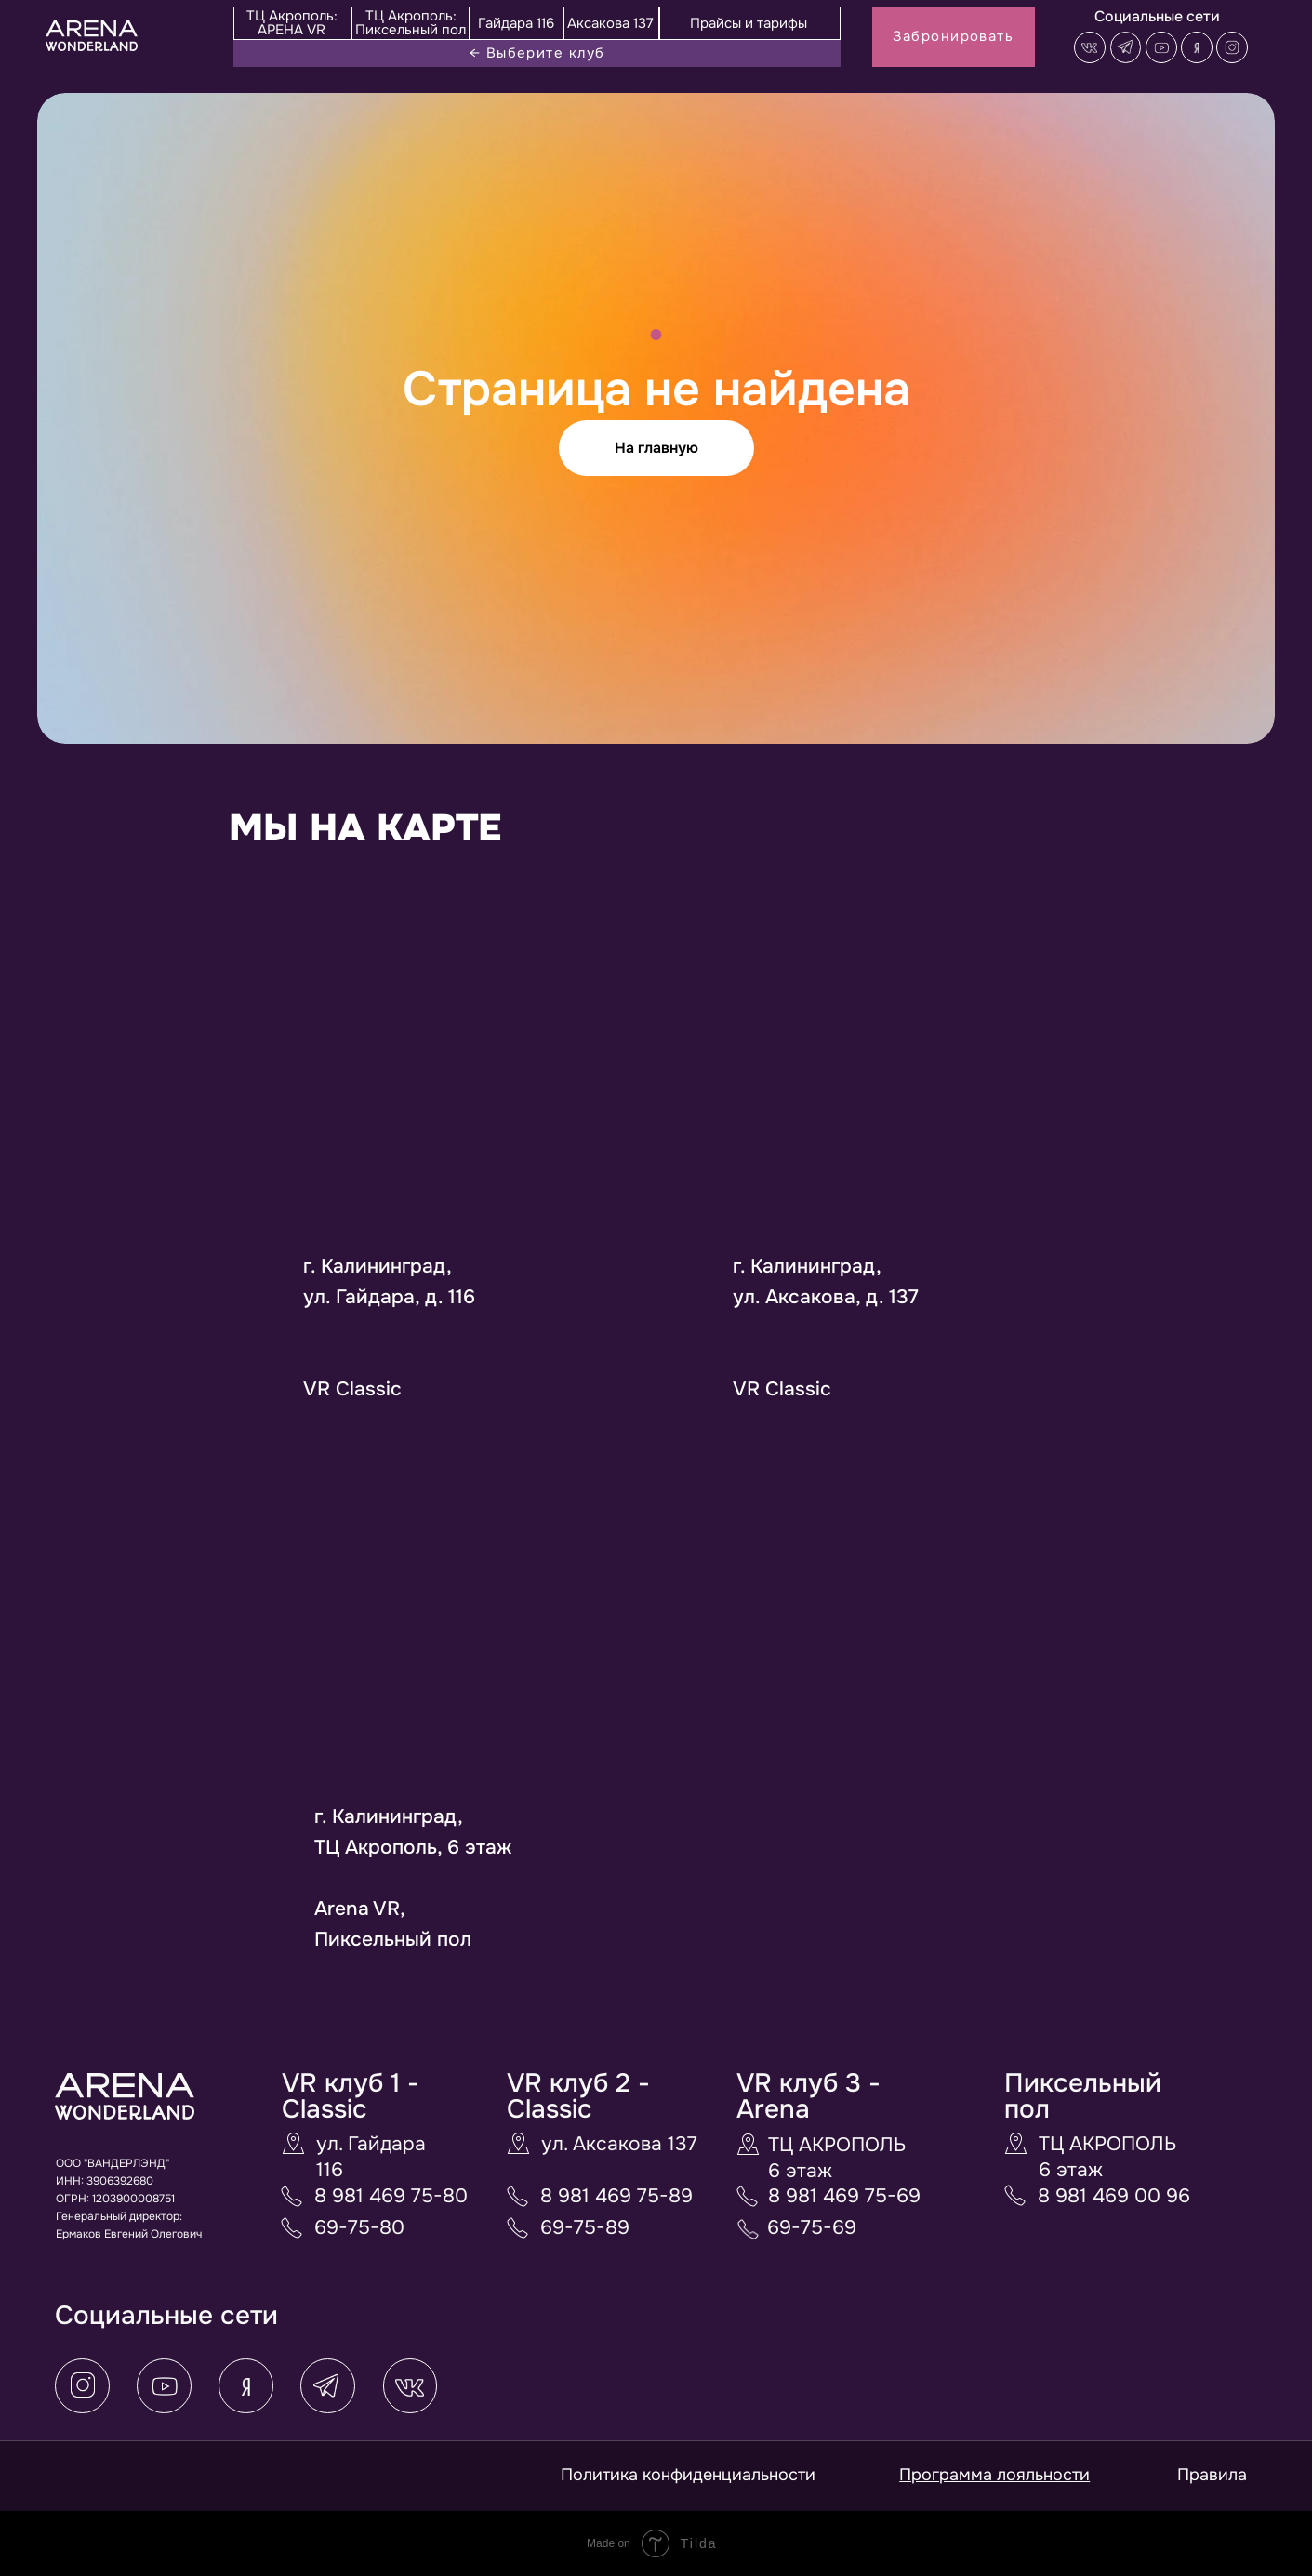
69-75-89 (584, 2227)
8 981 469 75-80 (391, 2196)
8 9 (1052, 2196)
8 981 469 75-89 (616, 2196)
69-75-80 (359, 2227)
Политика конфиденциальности (688, 2474)
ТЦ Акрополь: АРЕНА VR (292, 22)
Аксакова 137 (610, 23)
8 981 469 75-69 (844, 2196)
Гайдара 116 (516, 23)
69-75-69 (811, 2227)
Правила (1212, 2474)
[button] (1232, 47)
